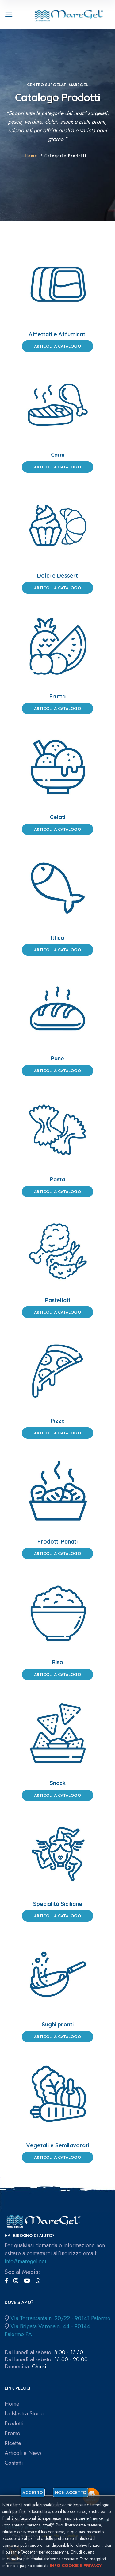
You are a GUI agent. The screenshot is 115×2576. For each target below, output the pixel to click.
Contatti (14, 2463)
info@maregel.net (25, 2261)
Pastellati (57, 1300)
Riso (57, 1662)
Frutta (57, 696)
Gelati (57, 817)
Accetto (32, 2492)
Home (31, 155)
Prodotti (14, 2423)
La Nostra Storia (24, 2413)
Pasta (57, 1179)
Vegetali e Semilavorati (57, 2145)
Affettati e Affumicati (57, 334)
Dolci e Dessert (57, 575)
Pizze (58, 1420)
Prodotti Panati (57, 1541)
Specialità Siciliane (57, 1903)
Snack (58, 1783)
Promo (12, 2433)
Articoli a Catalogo (57, 346)
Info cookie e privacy (76, 2565)
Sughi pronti (58, 2024)
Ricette (13, 2443)
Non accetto (70, 2492)
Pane (57, 1058)
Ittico (57, 937)
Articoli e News (23, 2453)
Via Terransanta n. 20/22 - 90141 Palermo (60, 2318)
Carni (57, 454)
